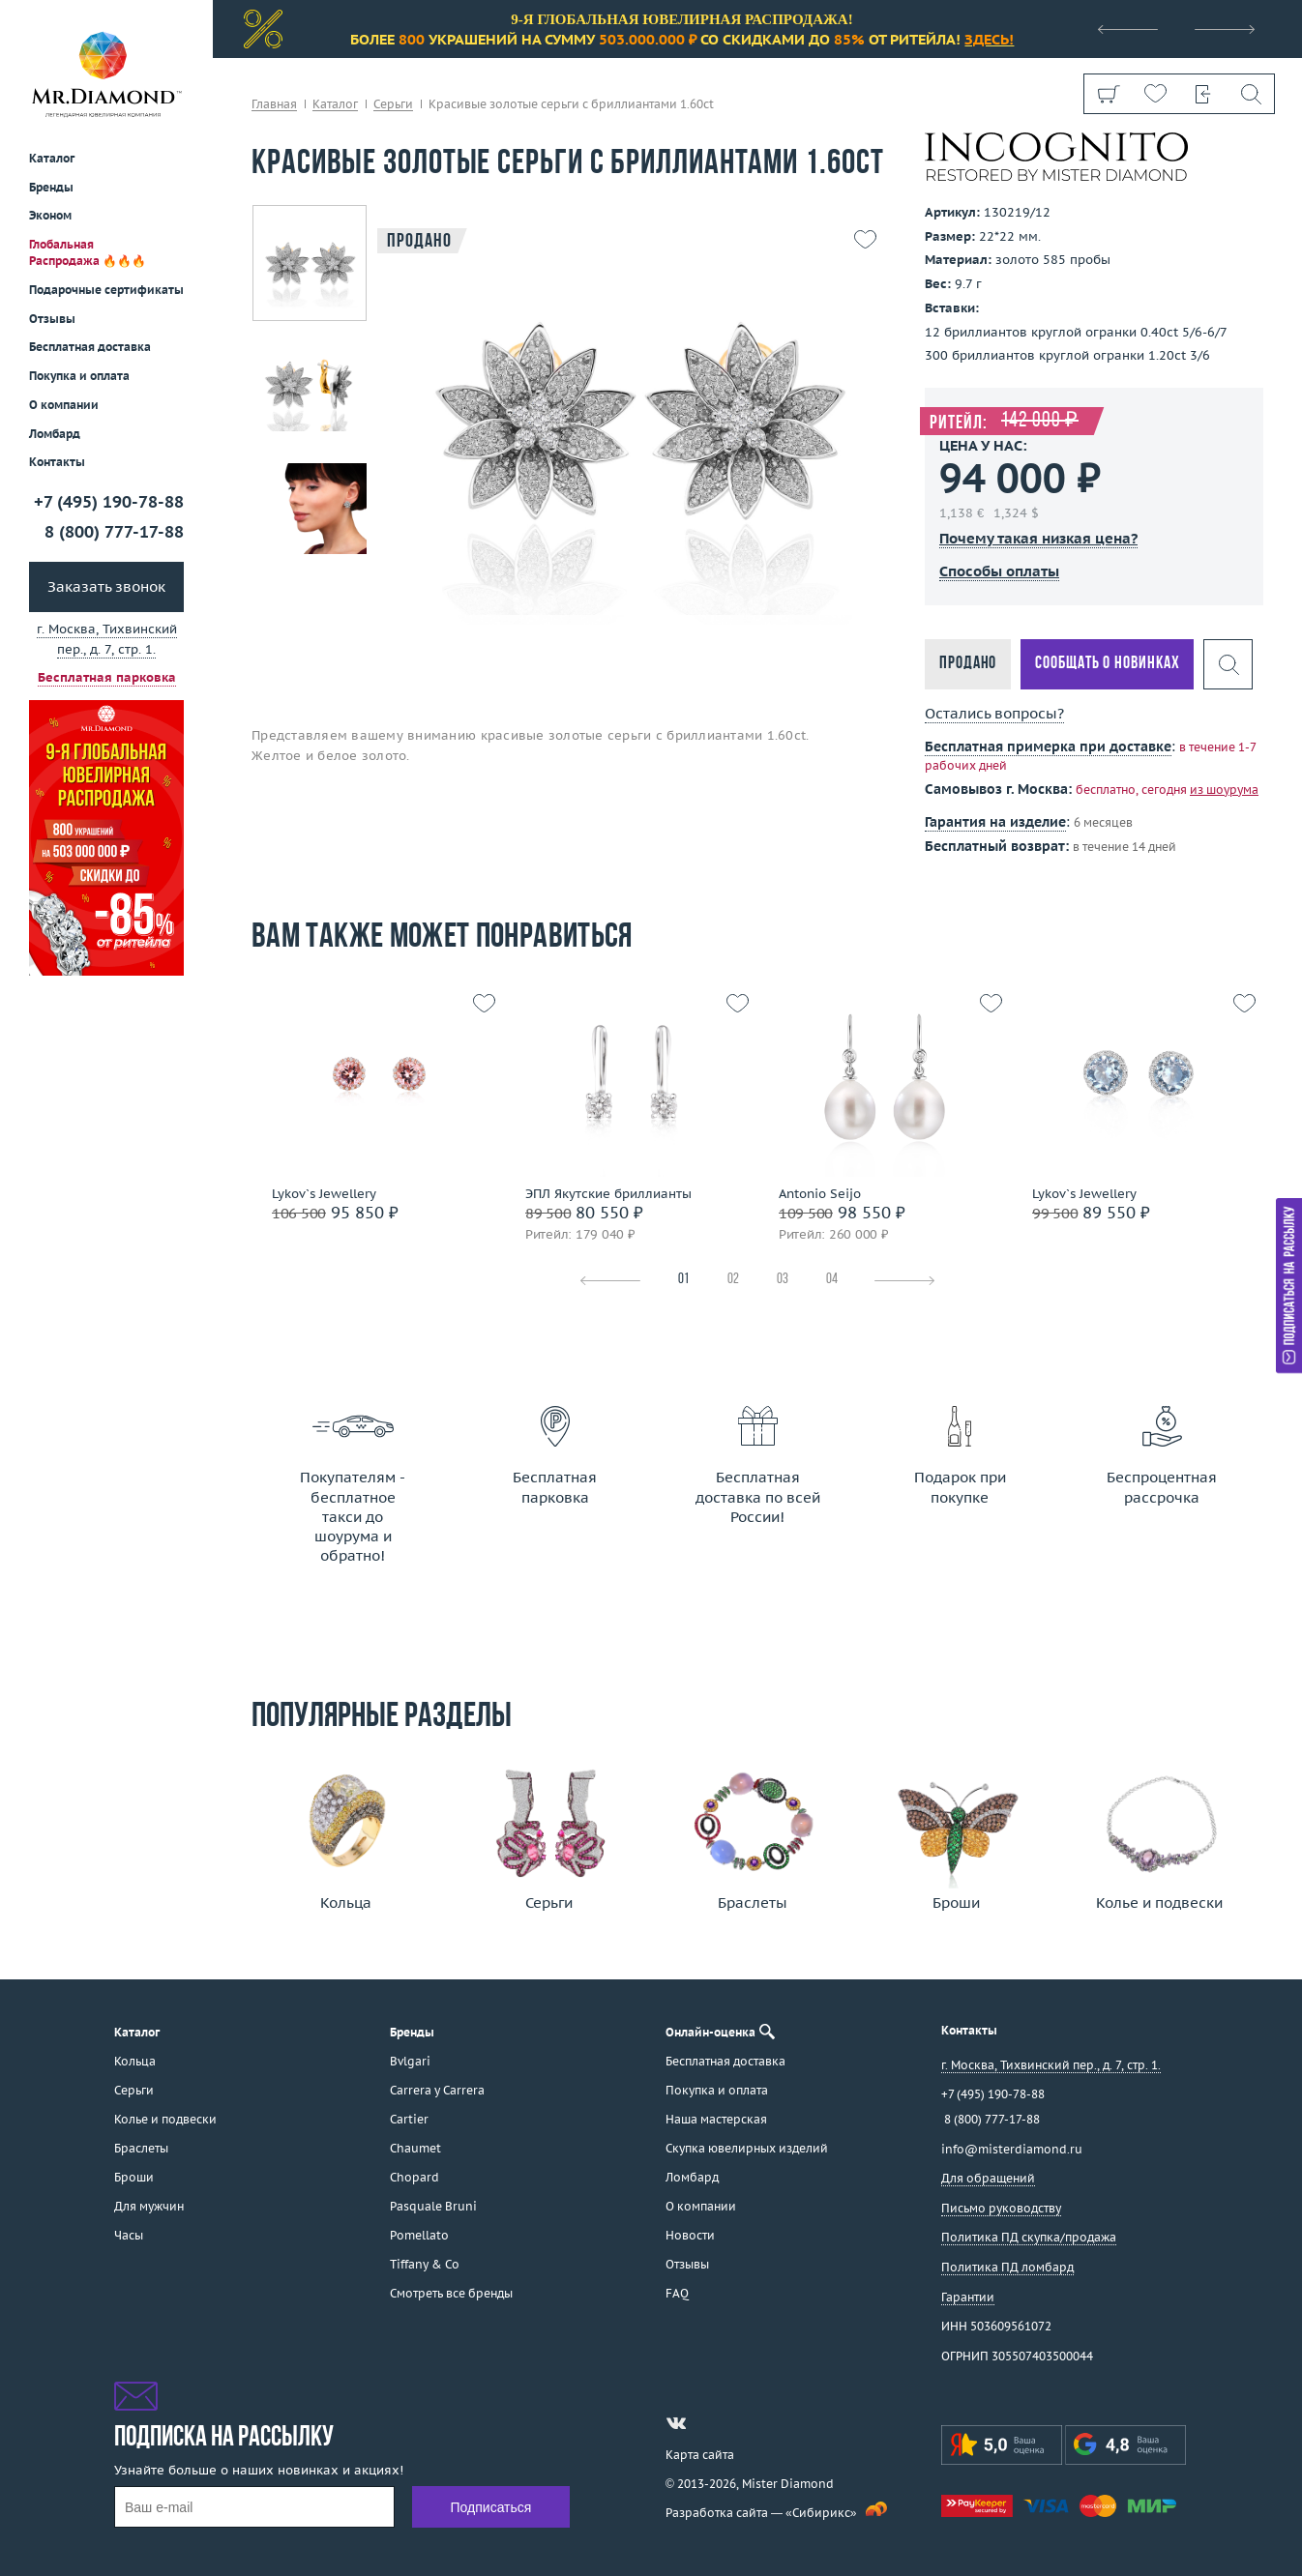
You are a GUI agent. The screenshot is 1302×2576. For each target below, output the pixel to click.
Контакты (57, 461)
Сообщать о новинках (1107, 664)
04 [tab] (832, 1280)
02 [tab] (733, 1280)
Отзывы (52, 318)
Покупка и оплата (79, 375)
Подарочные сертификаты (106, 289)
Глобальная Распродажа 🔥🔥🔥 (87, 252)
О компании (64, 404)
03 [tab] (782, 1280)
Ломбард (54, 433)
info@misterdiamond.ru (1011, 2149)
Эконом (50, 215)
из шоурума (1224, 789)
